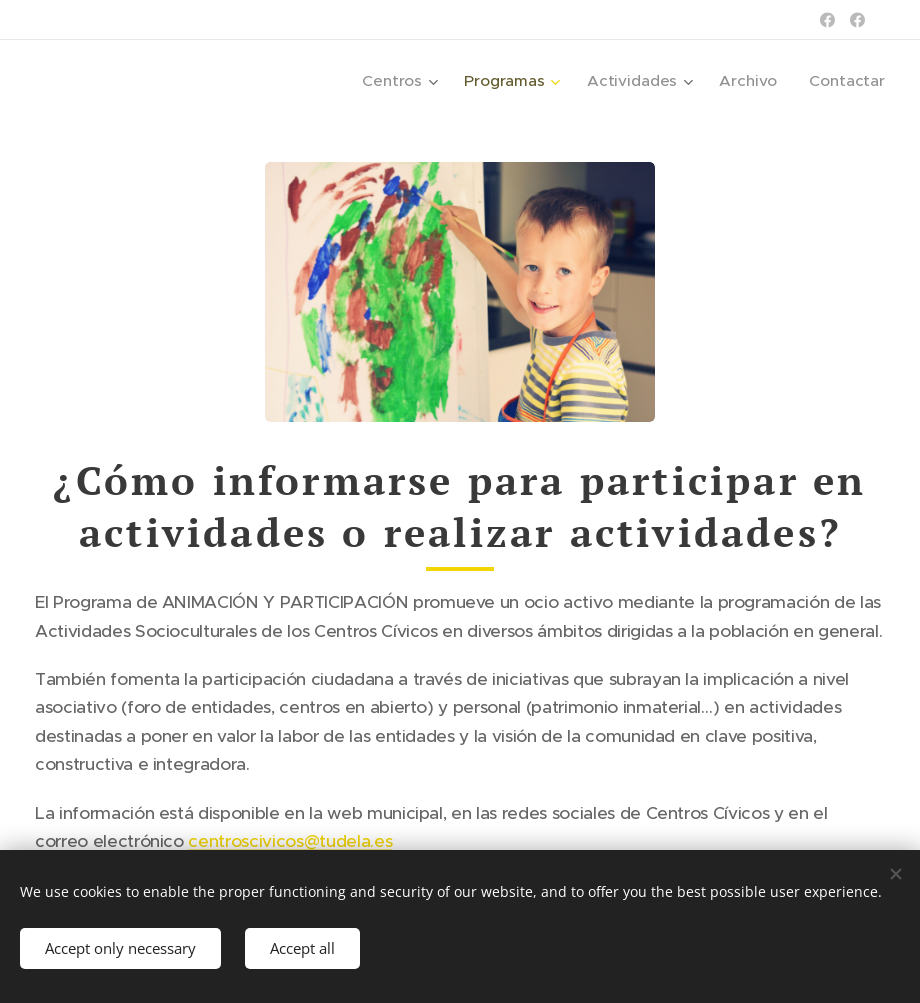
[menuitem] (414, 81)
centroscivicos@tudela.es (290, 841)
